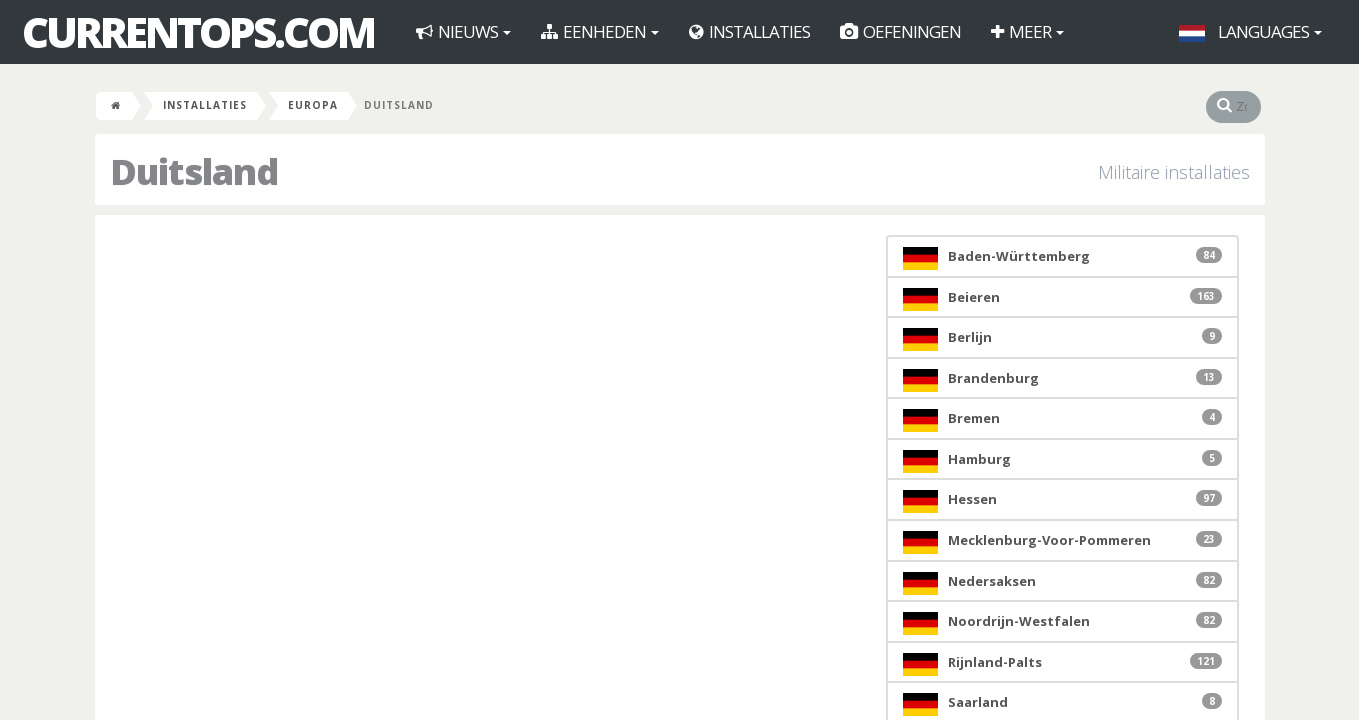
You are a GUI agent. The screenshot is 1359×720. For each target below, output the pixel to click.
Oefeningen (900, 31)
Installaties (749, 31)
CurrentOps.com (198, 32)
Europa (313, 105)
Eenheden (600, 31)
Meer (1027, 31)
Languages (1250, 31)
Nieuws (463, 31)
